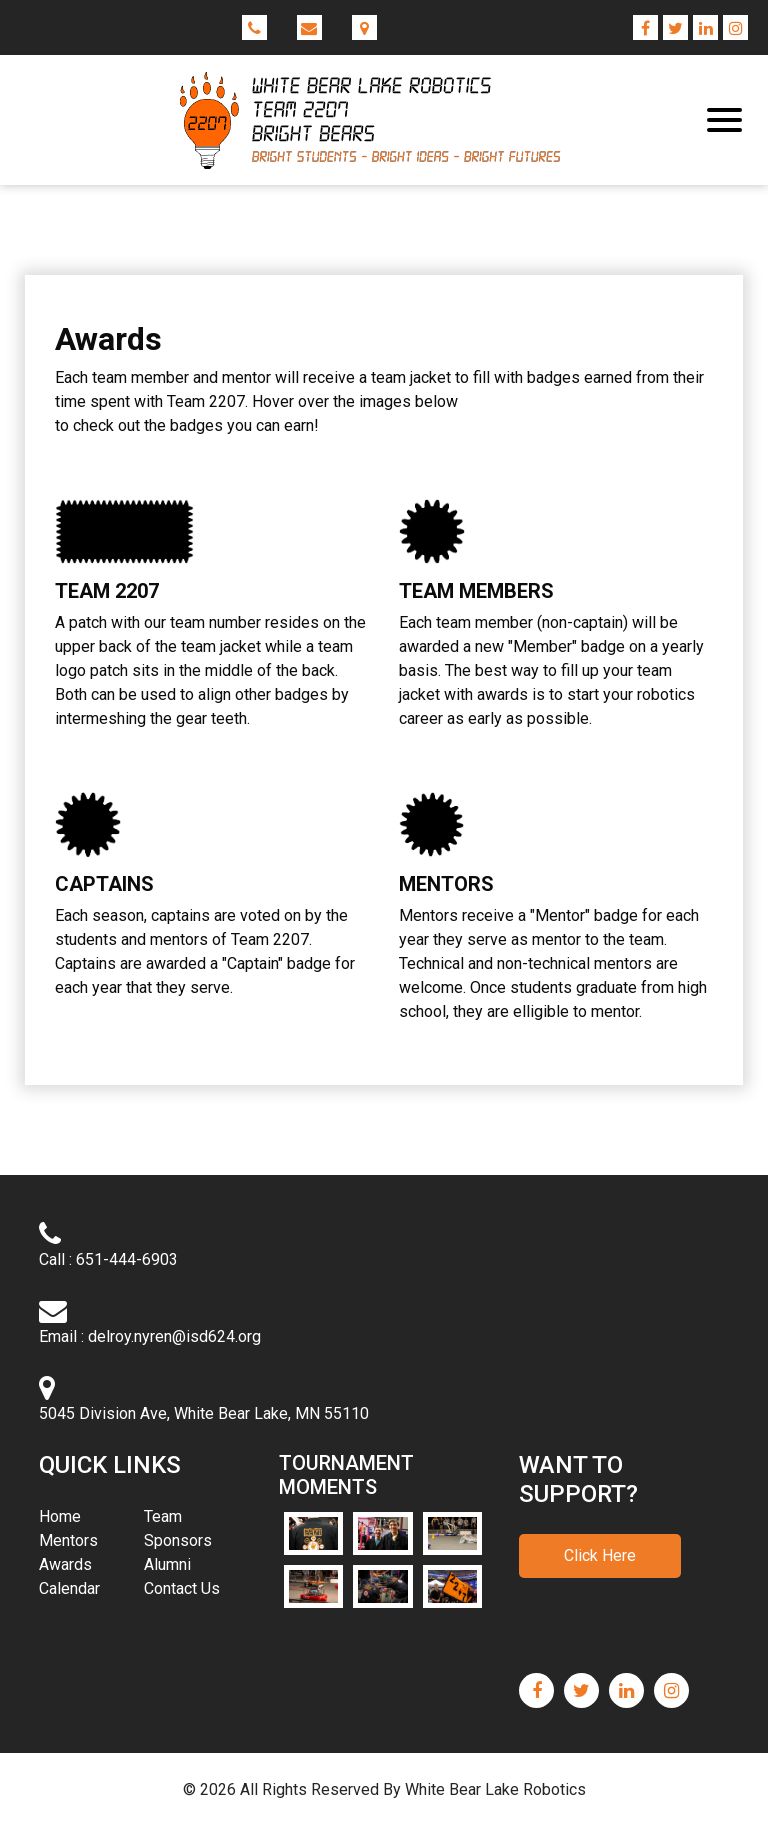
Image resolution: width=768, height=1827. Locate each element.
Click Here (600, 1555)
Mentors (68, 1540)
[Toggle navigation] (724, 120)
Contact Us (182, 1588)
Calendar (69, 1588)
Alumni (167, 1564)
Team (163, 1516)
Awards (65, 1564)
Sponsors (178, 1540)
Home (88, 1515)
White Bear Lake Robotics (495, 1789)
